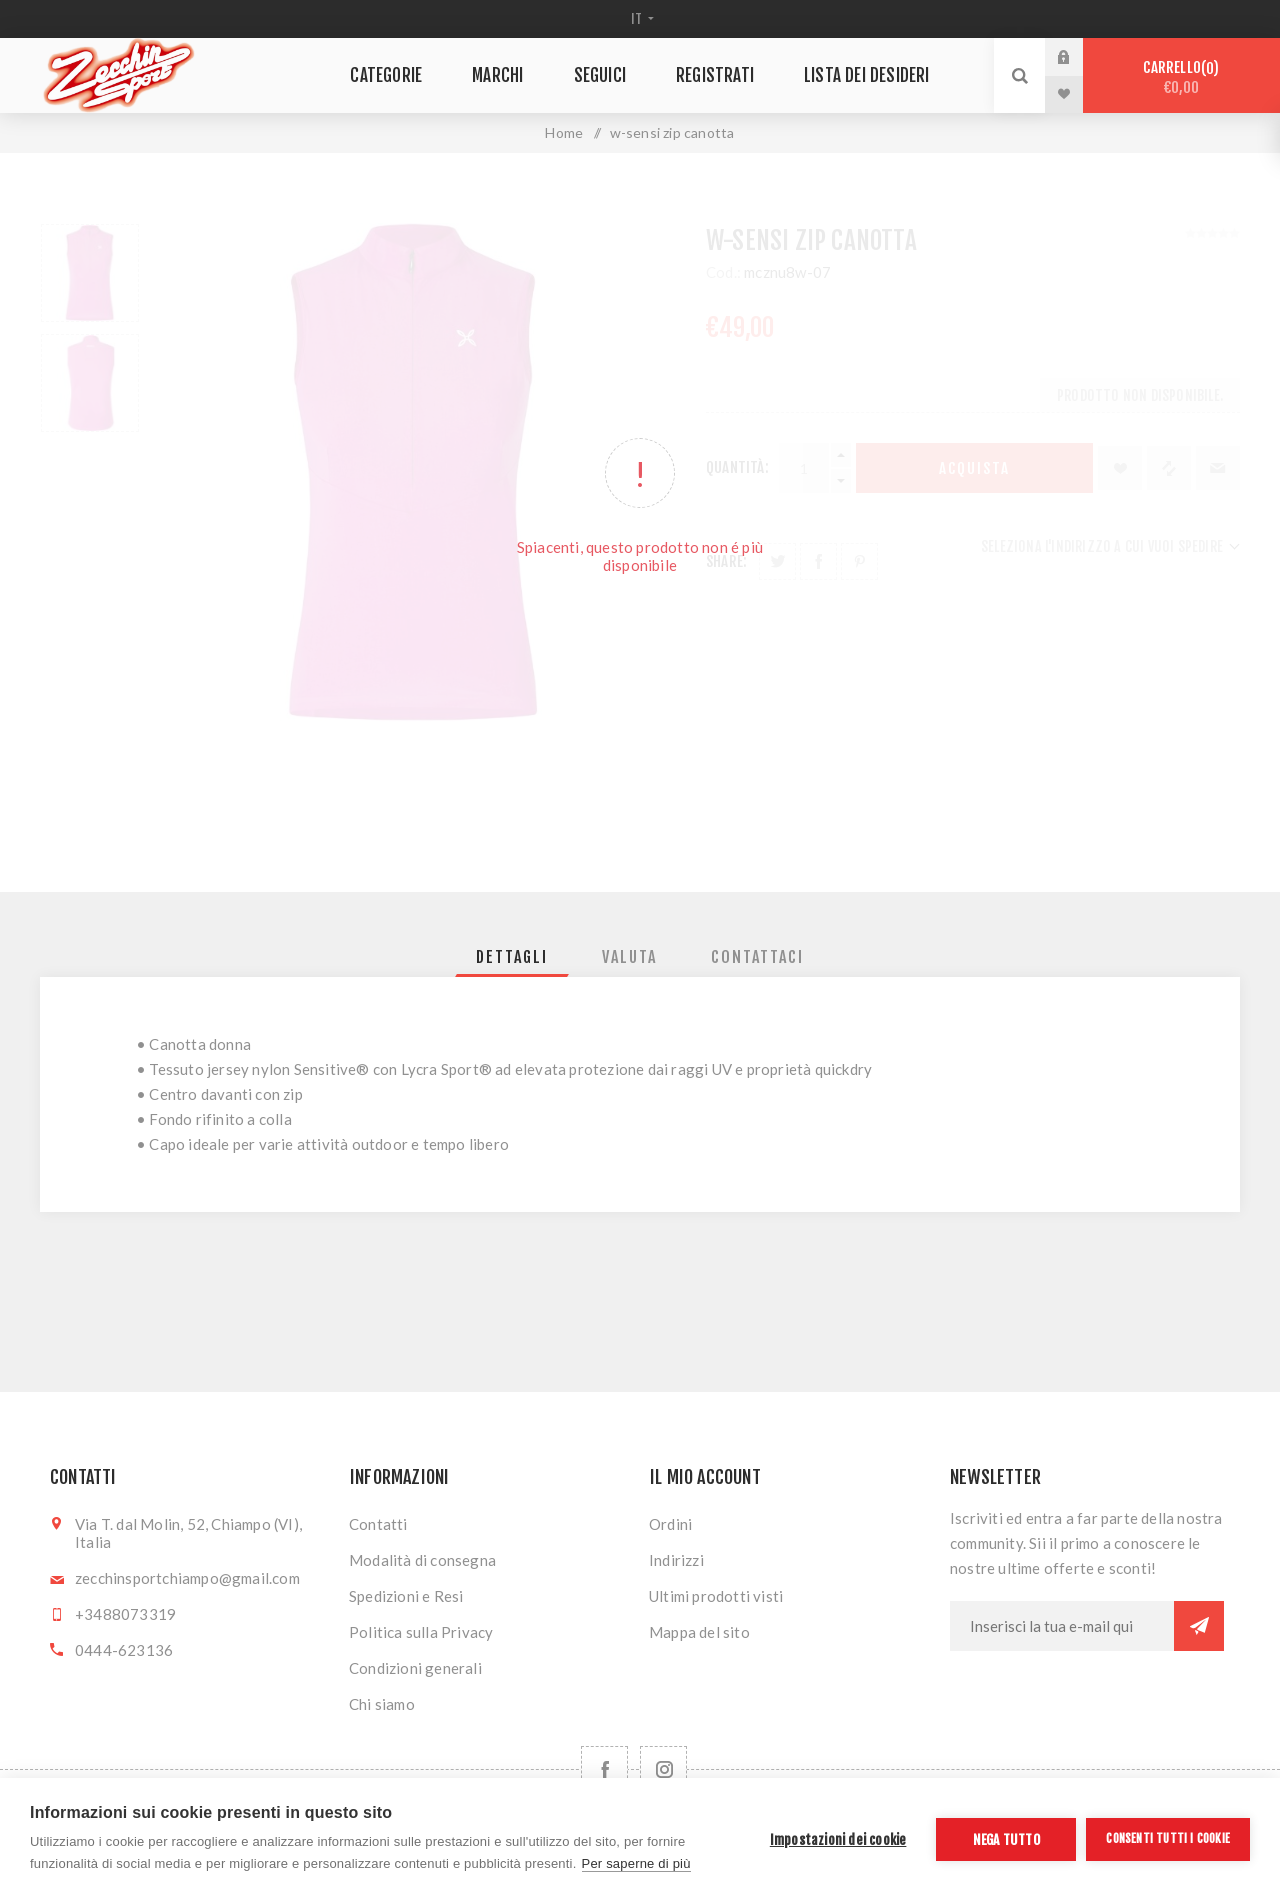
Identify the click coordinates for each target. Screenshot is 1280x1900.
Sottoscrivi (1199, 1626)
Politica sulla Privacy (421, 1632)
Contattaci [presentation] (757, 957)
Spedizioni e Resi (406, 1596)
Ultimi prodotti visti (716, 1596)
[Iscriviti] (1062, 1626)
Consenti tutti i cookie (1168, 1838)
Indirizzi (676, 1560)
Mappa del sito (699, 1632)
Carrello (1181, 77)
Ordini (670, 1524)
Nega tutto (1006, 1839)
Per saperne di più (636, 1863)
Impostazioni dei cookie (838, 1839)
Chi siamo (382, 1704)
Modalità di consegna (422, 1560)
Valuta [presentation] (629, 957)
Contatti (378, 1524)
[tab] (512, 957)
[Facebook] (604, 1769)
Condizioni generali (415, 1668)
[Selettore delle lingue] (640, 19)
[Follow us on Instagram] (663, 1769)
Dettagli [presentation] (512, 957)
